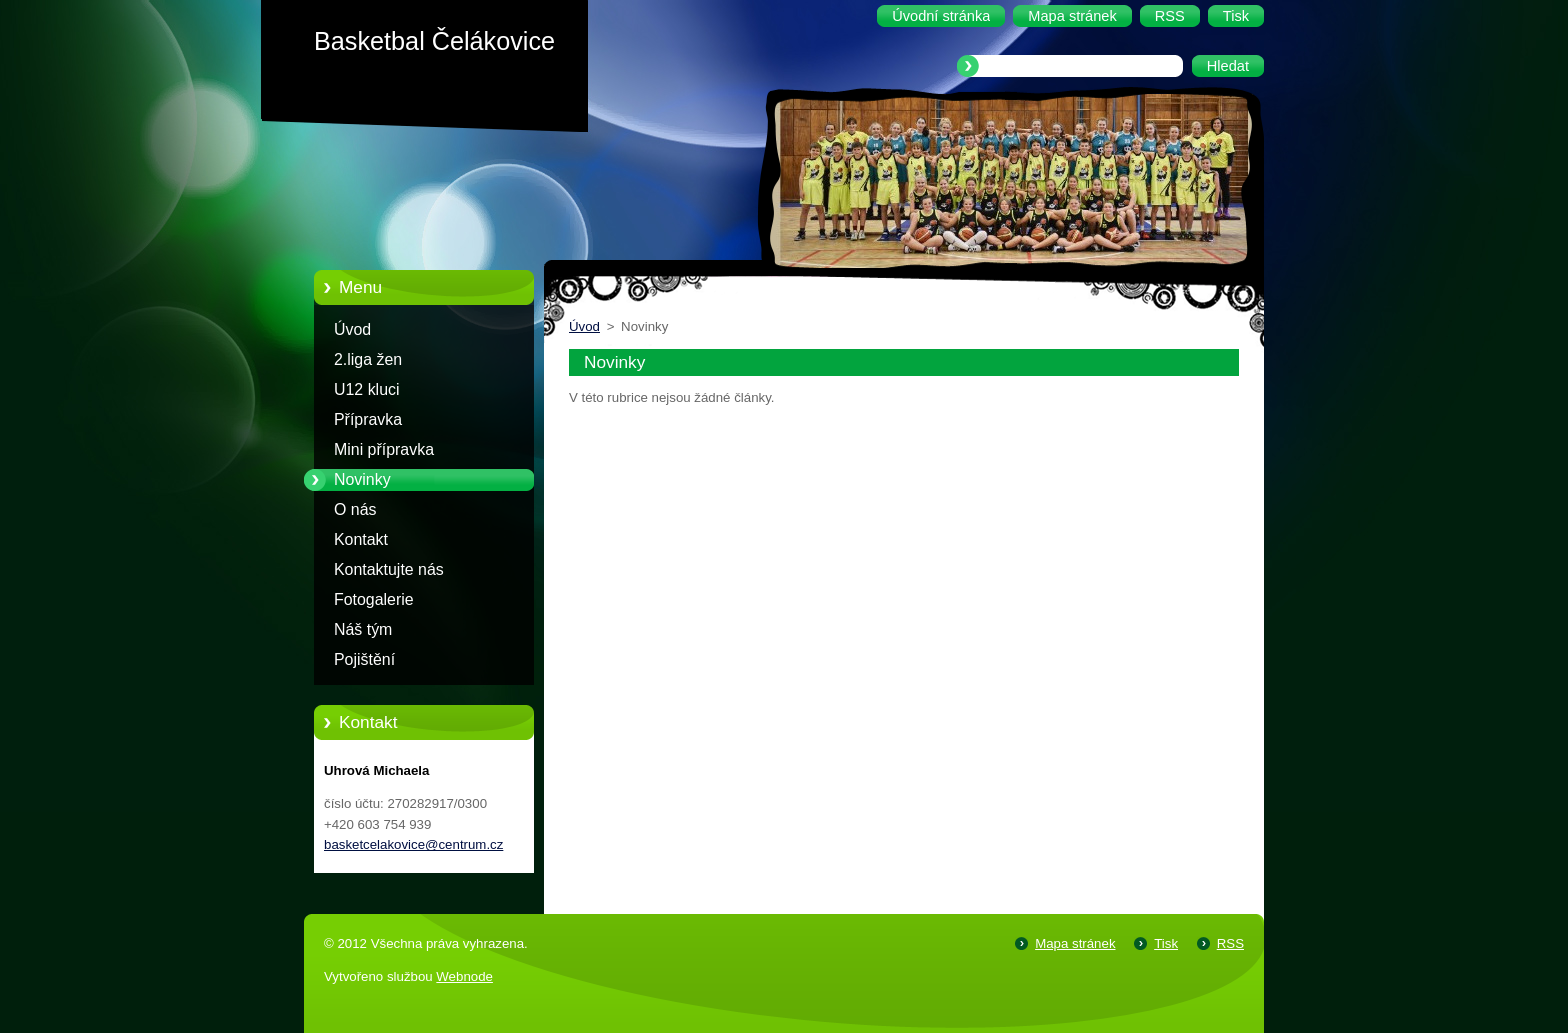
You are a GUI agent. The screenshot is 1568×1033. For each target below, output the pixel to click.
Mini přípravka (384, 449)
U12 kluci (366, 389)
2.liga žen (368, 359)
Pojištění (364, 659)
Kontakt (361, 539)
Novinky (362, 479)
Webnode (464, 976)
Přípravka (368, 419)
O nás (355, 509)
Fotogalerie (374, 599)
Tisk (1166, 943)
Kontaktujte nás (389, 569)
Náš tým (363, 629)
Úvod (352, 329)
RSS (1230, 943)
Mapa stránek (1075, 943)
